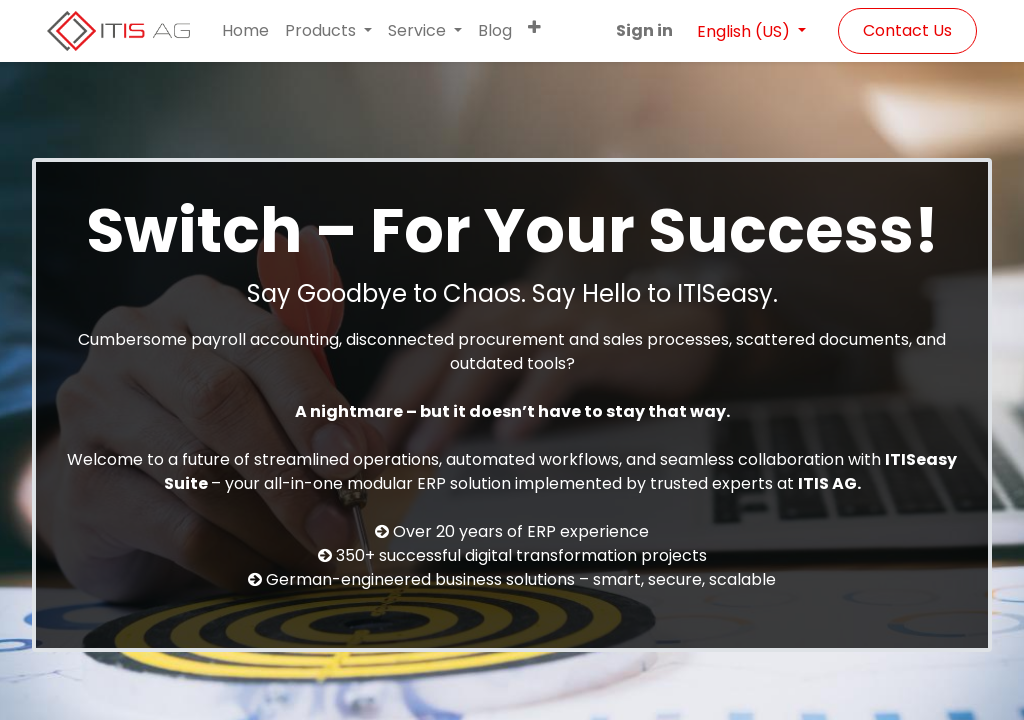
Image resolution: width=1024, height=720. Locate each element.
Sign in (644, 30)
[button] (534, 27)
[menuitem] (245, 31)
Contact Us (907, 30)
